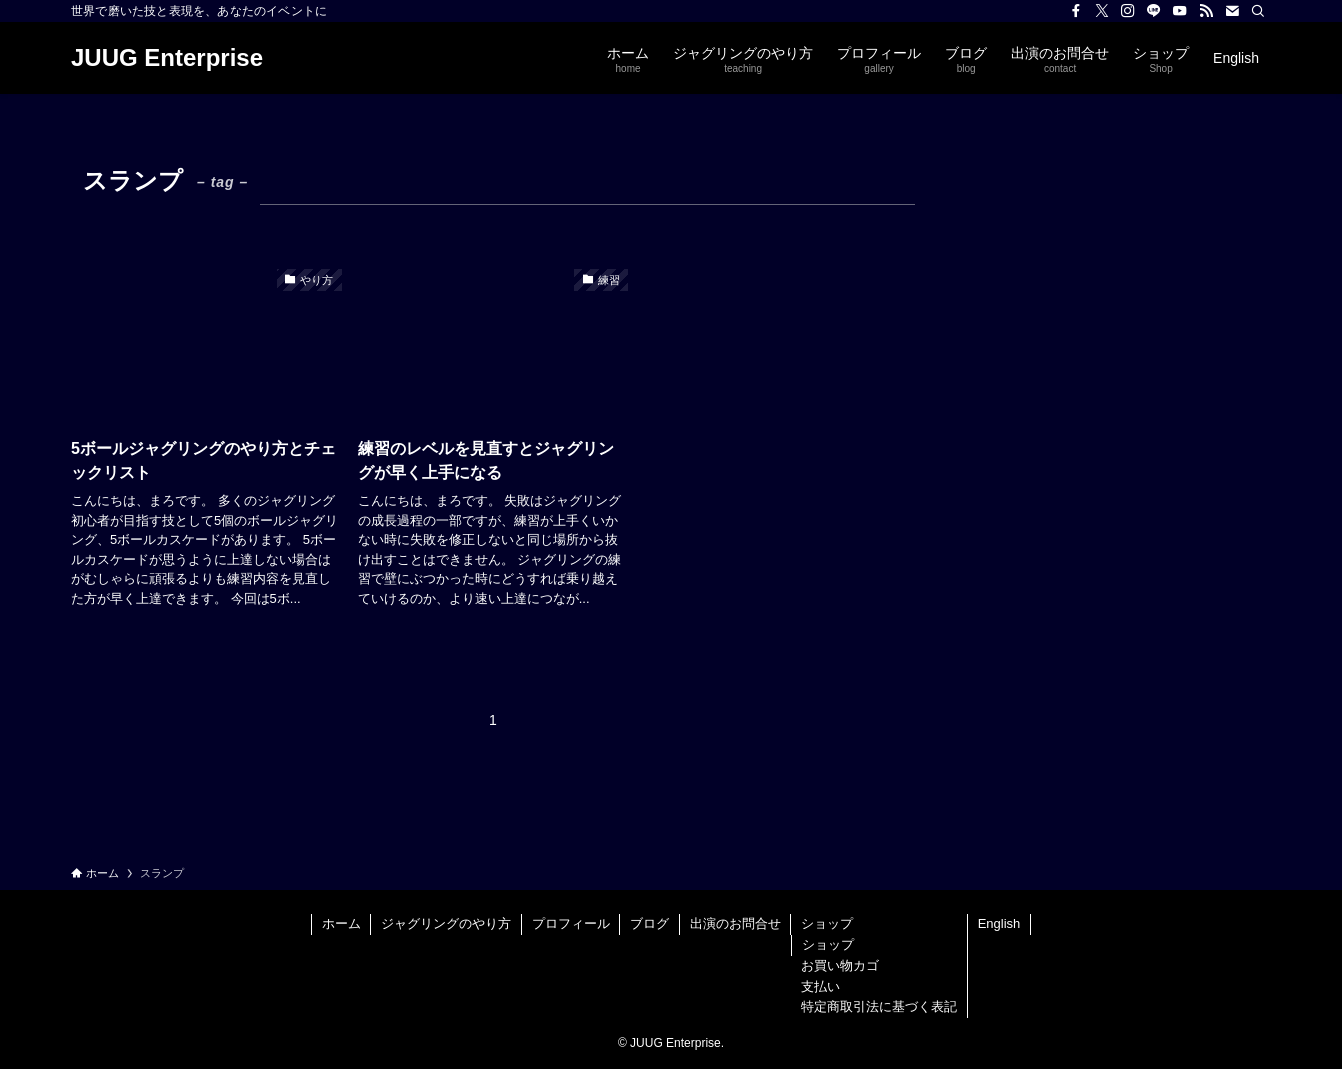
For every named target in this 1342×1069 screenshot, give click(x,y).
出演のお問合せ (735, 923)
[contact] (1232, 11)
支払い (820, 986)
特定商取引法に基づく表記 (879, 1006)
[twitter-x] (1102, 11)
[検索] (1258, 11)
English (999, 923)
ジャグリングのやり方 (446, 923)
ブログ (649, 923)
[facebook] (1076, 11)
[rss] (1206, 11)
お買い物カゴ (840, 965)
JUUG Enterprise (167, 58)
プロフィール (571, 923)
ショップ (827, 923)
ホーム (341, 923)
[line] (1154, 11)
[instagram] (1128, 11)
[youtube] (1180, 11)
